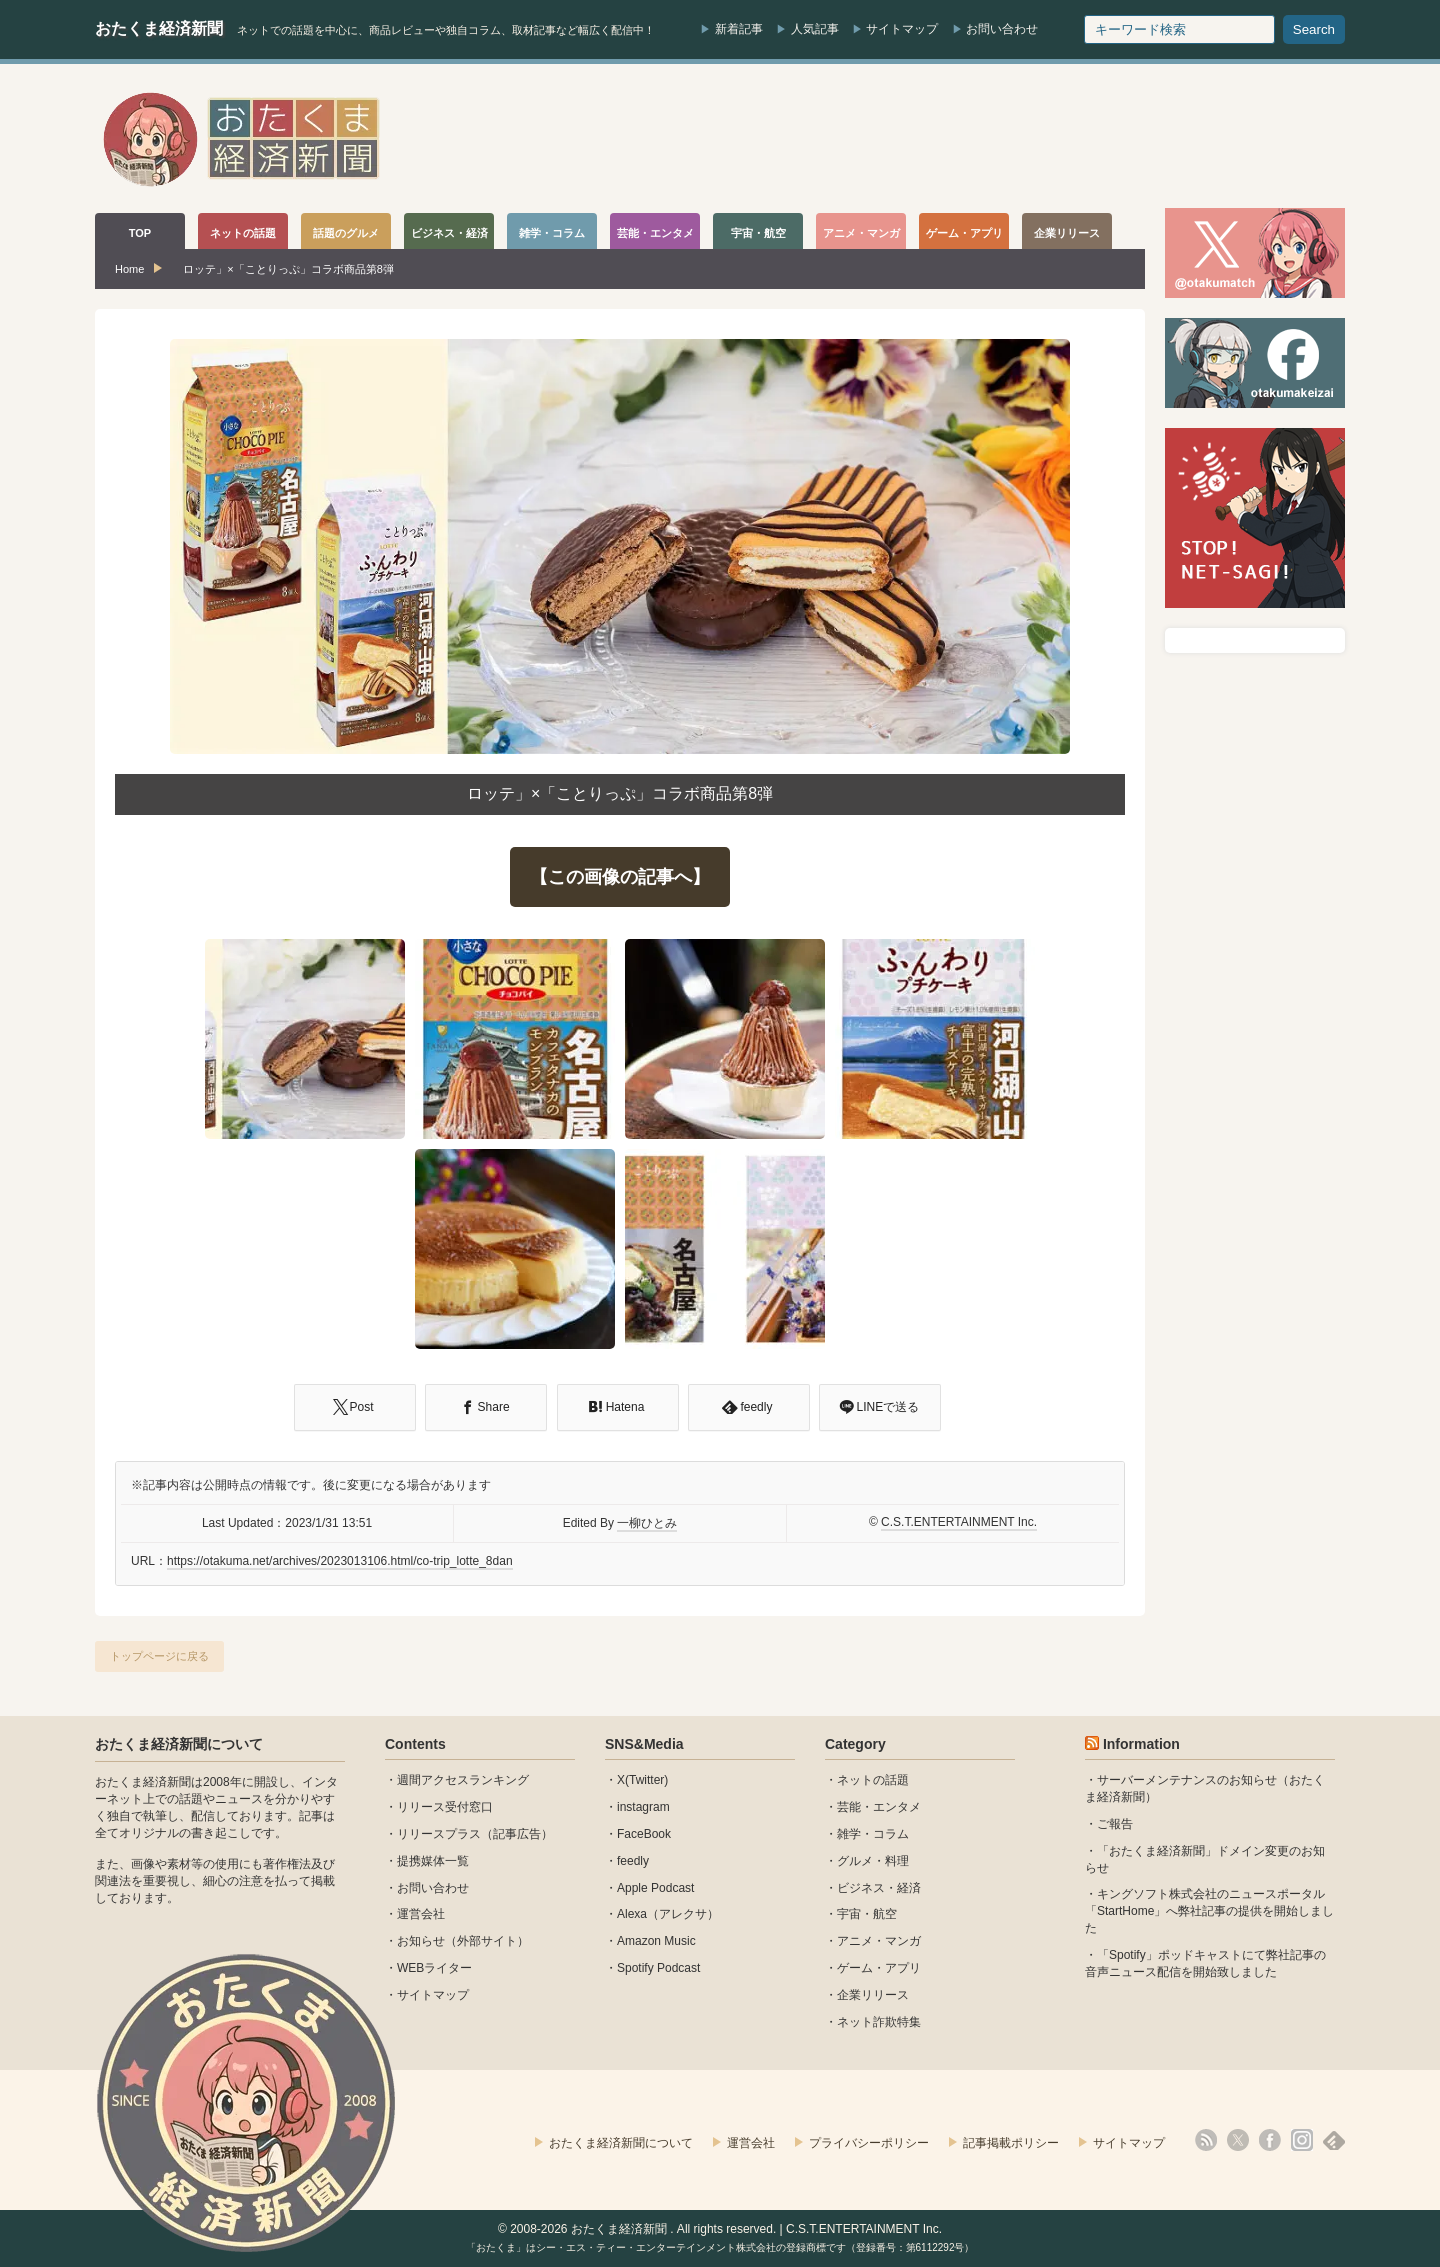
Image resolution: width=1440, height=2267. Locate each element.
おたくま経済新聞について (179, 1744)
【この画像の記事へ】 (620, 877)
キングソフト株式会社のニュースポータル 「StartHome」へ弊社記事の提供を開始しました (1209, 1911)
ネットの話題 (873, 1780)
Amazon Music (656, 1941)
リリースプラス (439, 1834)
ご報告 (1115, 1824)
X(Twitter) (642, 1780)
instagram (643, 1807)
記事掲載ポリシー (1011, 2143)
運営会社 (421, 1914)
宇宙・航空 (867, 1914)
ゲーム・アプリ (879, 1968)
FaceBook (644, 1834)
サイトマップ (902, 29)
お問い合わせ (1002, 29)
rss (1206, 2140)
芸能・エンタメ (879, 1807)
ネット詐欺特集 (879, 2022)
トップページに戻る (159, 1656)
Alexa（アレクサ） (668, 1914)
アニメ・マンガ (879, 1941)
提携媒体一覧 (433, 1861)
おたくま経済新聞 (159, 28)
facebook (1270, 2140)
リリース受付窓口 (445, 1807)
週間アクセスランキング (463, 1780)
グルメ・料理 (873, 1861)
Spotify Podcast (658, 1968)
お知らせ (421, 1941)
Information (1141, 1744)
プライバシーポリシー (869, 2143)
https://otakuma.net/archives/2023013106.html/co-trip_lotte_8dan (340, 1561)
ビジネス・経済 (879, 1888)
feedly (633, 1861)
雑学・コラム (873, 1834)
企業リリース (873, 1995)
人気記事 (815, 29)
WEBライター (434, 1968)
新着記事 (739, 29)
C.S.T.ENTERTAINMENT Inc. (959, 1522)
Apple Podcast (655, 1888)
